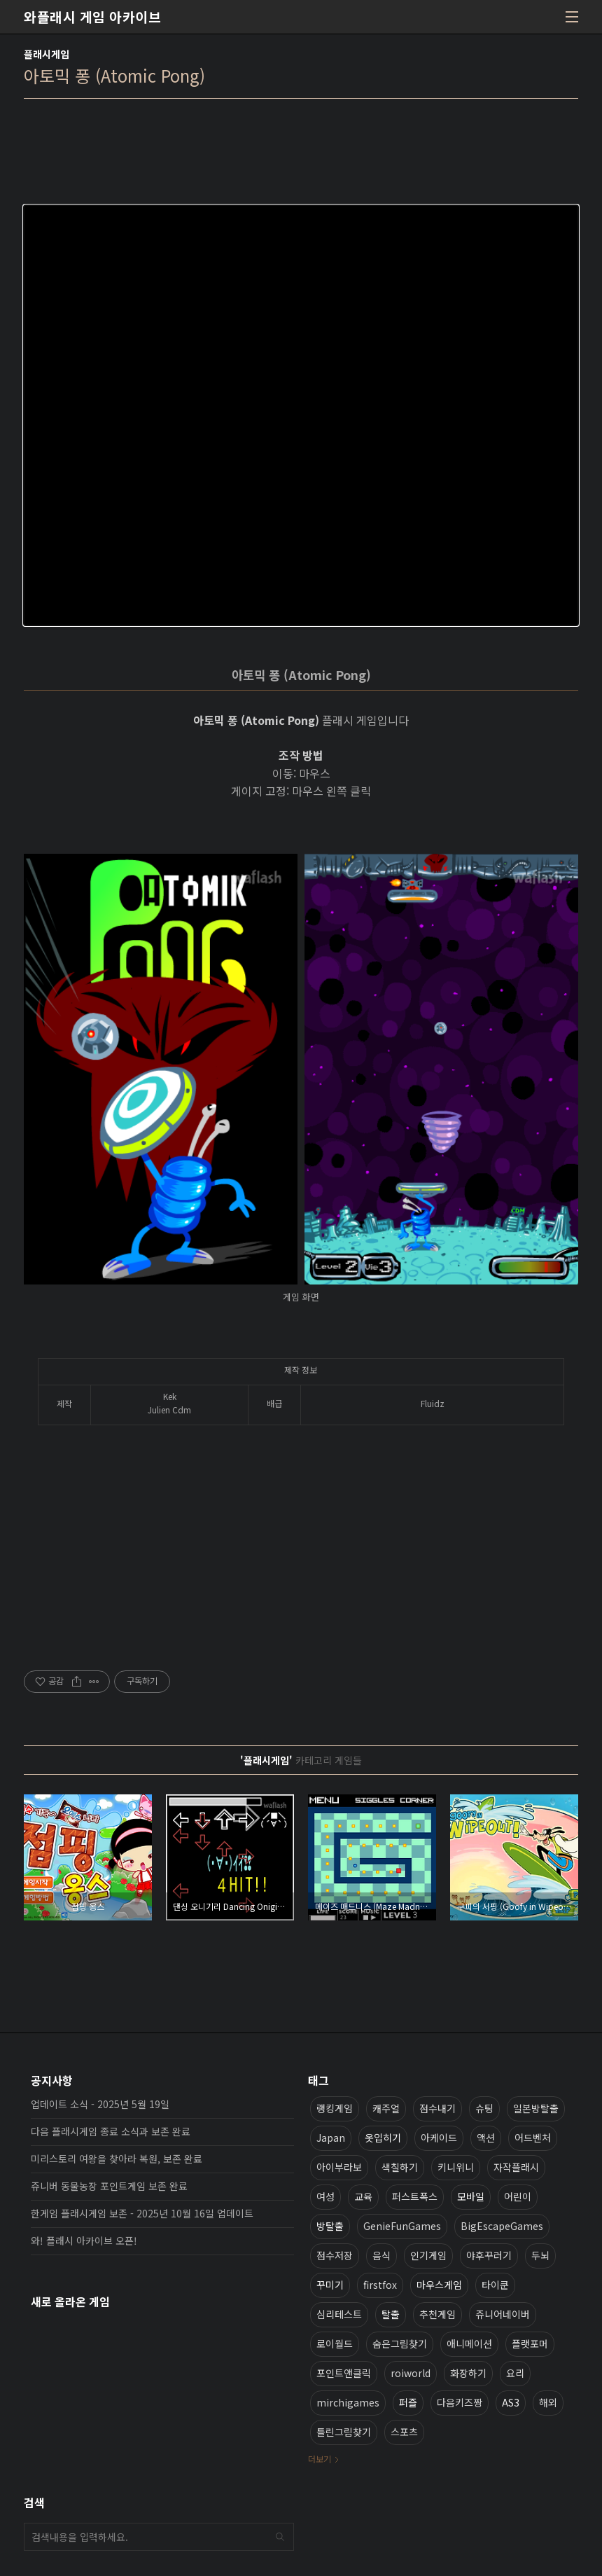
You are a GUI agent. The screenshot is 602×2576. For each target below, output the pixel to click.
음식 (381, 2255)
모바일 (470, 2196)
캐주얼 (386, 2108)
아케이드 (439, 2138)
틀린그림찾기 (343, 2432)
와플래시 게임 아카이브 (92, 17)
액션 (486, 2138)
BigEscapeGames (502, 2226)
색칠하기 (400, 2167)
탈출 (391, 2314)
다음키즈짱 (459, 2402)
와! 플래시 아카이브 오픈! (84, 2241)
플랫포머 (530, 2343)
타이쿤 (495, 2285)
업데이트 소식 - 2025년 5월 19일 (100, 2104)
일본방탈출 (536, 2108)
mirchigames (347, 2402)
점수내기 (437, 2108)
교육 (363, 2196)
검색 (280, 2536)
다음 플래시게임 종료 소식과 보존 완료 (110, 2131)
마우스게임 (439, 2285)
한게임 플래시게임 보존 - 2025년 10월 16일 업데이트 (142, 2213)
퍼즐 (408, 2402)
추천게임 (437, 2314)
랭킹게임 (334, 2108)
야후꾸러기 (489, 2255)
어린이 (517, 2196)
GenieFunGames (402, 2226)
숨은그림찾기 (399, 2343)
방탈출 (330, 2226)
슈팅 (484, 2108)
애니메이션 (469, 2343)
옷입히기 (383, 2138)
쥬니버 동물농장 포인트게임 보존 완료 (109, 2186)
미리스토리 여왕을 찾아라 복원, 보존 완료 (116, 2159)
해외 (548, 2402)
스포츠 (404, 2432)
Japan (330, 2138)
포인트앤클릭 (343, 2373)
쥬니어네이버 (502, 2314)
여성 (325, 2196)
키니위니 (456, 2167)
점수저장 (334, 2255)
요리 (515, 2373)
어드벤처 (532, 2138)
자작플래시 (516, 2167)
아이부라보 (339, 2167)
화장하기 (468, 2373)
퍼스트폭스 (415, 2196)
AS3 (510, 2402)
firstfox (380, 2285)
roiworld (410, 2373)
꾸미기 (330, 2285)
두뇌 (540, 2255)
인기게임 (428, 2255)
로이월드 (334, 2343)
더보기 (319, 2459)
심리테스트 (339, 2314)
